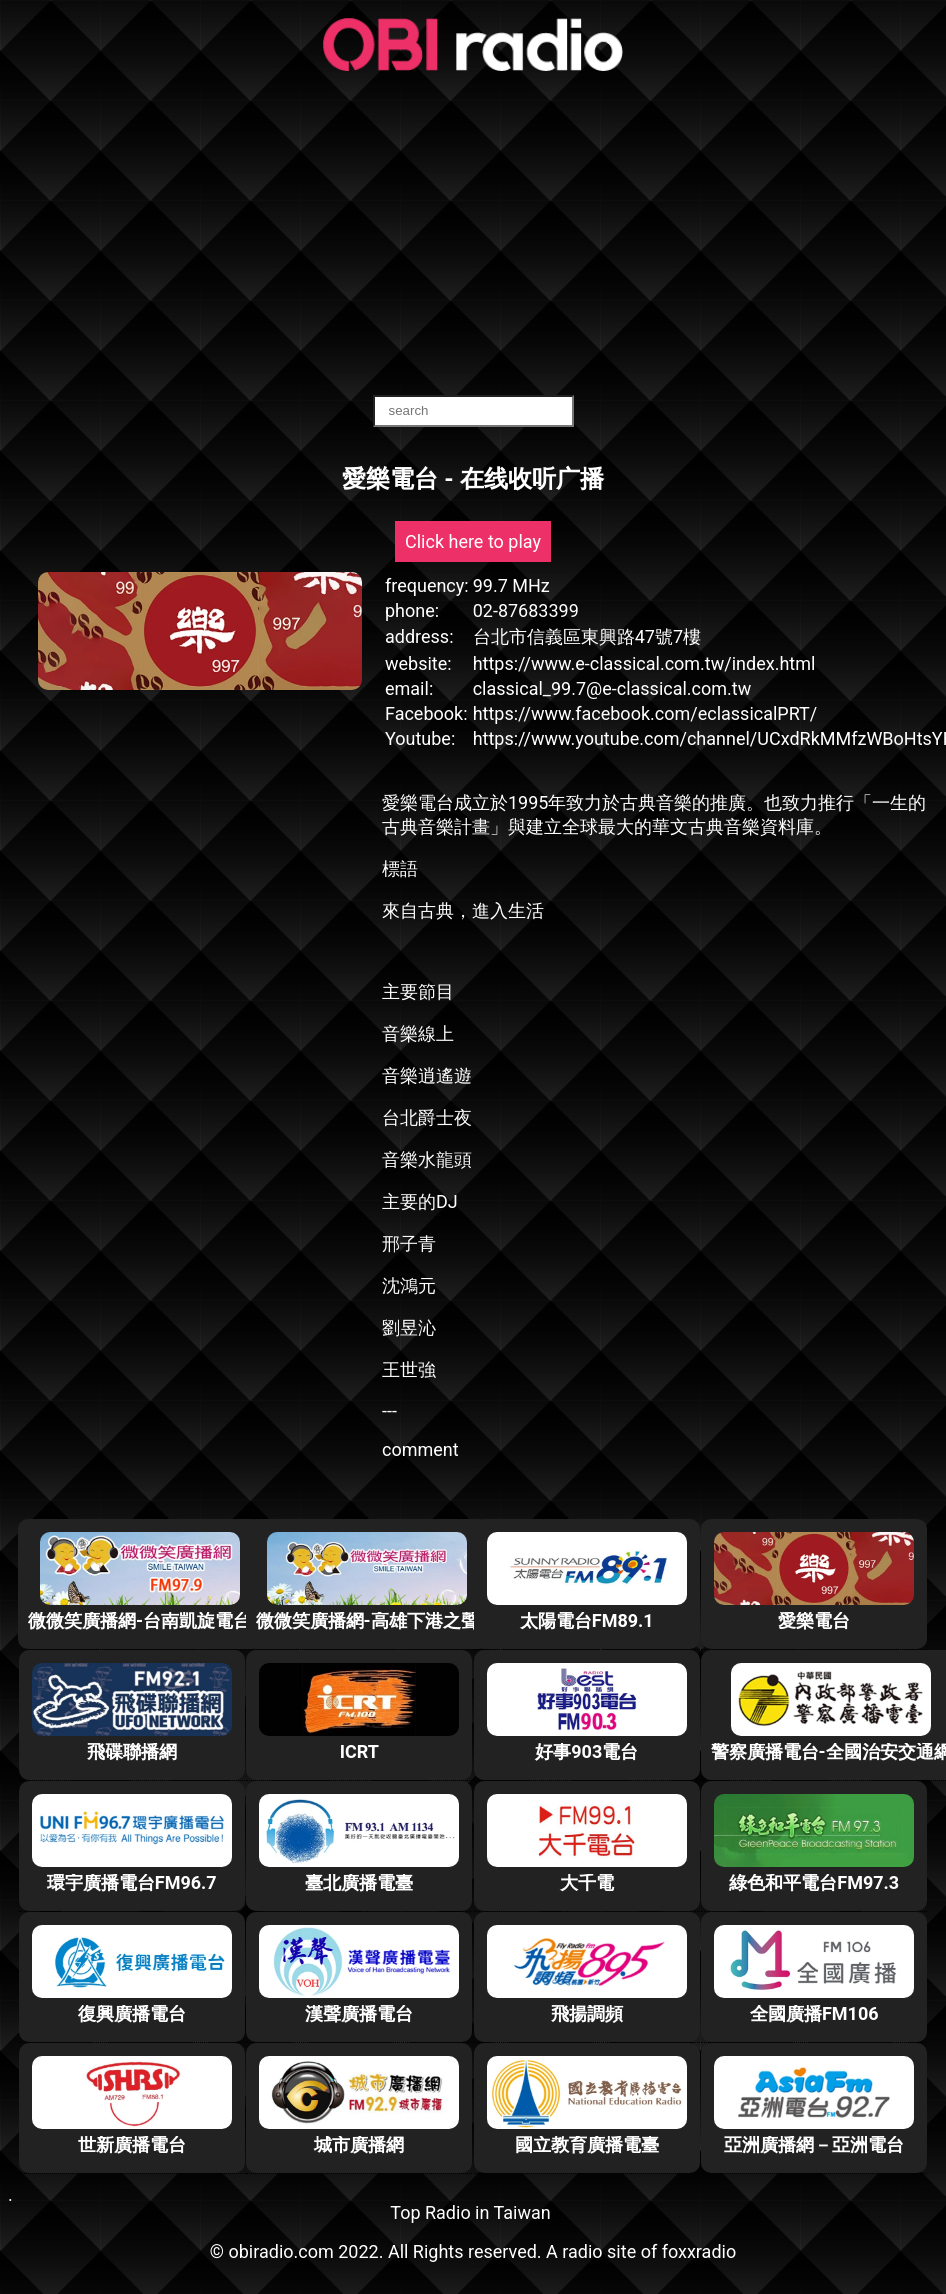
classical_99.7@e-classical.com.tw (612, 688)
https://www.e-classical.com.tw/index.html (644, 663)
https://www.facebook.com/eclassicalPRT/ (645, 713)
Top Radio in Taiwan (470, 2212)
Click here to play (473, 541)
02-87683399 (526, 610)
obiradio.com (280, 2251)
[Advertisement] (473, 235)
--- (389, 1410)
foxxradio (699, 2251)
